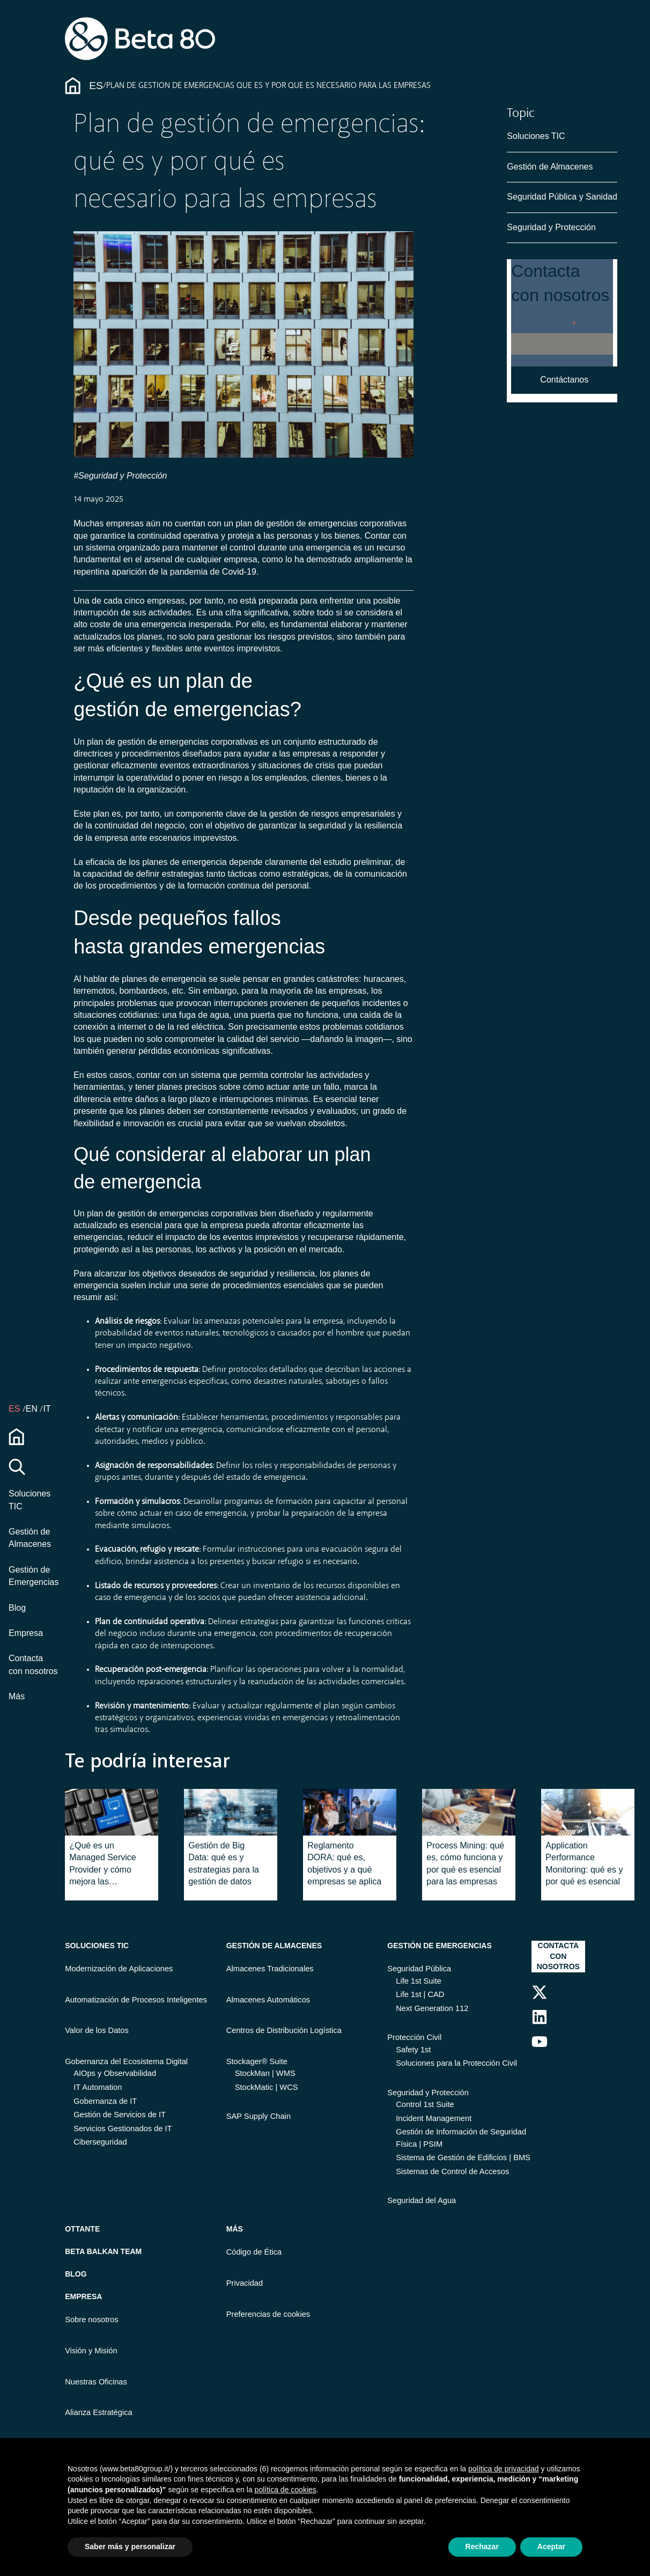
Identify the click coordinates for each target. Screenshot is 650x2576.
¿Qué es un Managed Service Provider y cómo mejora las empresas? (102, 1864)
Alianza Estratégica (98, 2412)
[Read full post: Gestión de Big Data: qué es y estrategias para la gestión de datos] (230, 1812)
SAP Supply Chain (258, 2116)
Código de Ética (254, 2252)
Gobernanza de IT (105, 2101)
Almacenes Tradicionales (270, 1968)
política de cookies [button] (285, 2489)
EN (33, 1408)
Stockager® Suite (256, 2061)
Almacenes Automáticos (268, 1999)
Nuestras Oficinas (96, 2381)
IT (46, 1408)
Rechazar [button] (482, 2546)
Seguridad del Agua (421, 2200)
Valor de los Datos (97, 2030)
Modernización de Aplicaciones (119, 1968)
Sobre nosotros (91, 2319)
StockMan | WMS (265, 2073)
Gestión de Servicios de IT (119, 2114)
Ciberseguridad (100, 2142)
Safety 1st (413, 2049)
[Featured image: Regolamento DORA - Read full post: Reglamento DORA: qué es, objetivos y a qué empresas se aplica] (349, 1812)
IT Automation (97, 2087)
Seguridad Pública (419, 1968)
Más (17, 1696)
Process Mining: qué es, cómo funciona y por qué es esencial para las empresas (465, 1863)
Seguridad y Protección (551, 227)
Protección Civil (414, 2037)
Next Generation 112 (432, 2008)
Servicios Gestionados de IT (122, 2128)
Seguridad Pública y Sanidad (562, 196)
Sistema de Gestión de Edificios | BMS (463, 2157)
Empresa (26, 1633)
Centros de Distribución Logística (284, 2030)
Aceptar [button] (551, 2546)
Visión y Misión (91, 2350)
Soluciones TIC (536, 136)
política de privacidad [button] (503, 2468)
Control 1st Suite (425, 2104)
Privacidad (244, 2283)
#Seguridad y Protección (120, 475)
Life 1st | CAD (420, 1994)
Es (96, 85)
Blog (17, 1607)
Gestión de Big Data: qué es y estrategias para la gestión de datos (223, 1863)
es (16, 1408)
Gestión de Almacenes (550, 166)
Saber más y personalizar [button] (130, 2546)
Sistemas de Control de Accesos (452, 2171)
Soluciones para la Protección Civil (456, 2063)
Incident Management (433, 2118)
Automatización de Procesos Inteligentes (136, 1999)
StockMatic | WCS (266, 2087)
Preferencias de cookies (268, 2314)
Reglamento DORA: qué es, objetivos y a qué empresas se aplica (344, 1863)
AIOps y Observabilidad (114, 2073)
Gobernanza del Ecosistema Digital (126, 2061)
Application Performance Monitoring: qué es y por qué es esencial (584, 1863)
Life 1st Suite (418, 1981)
